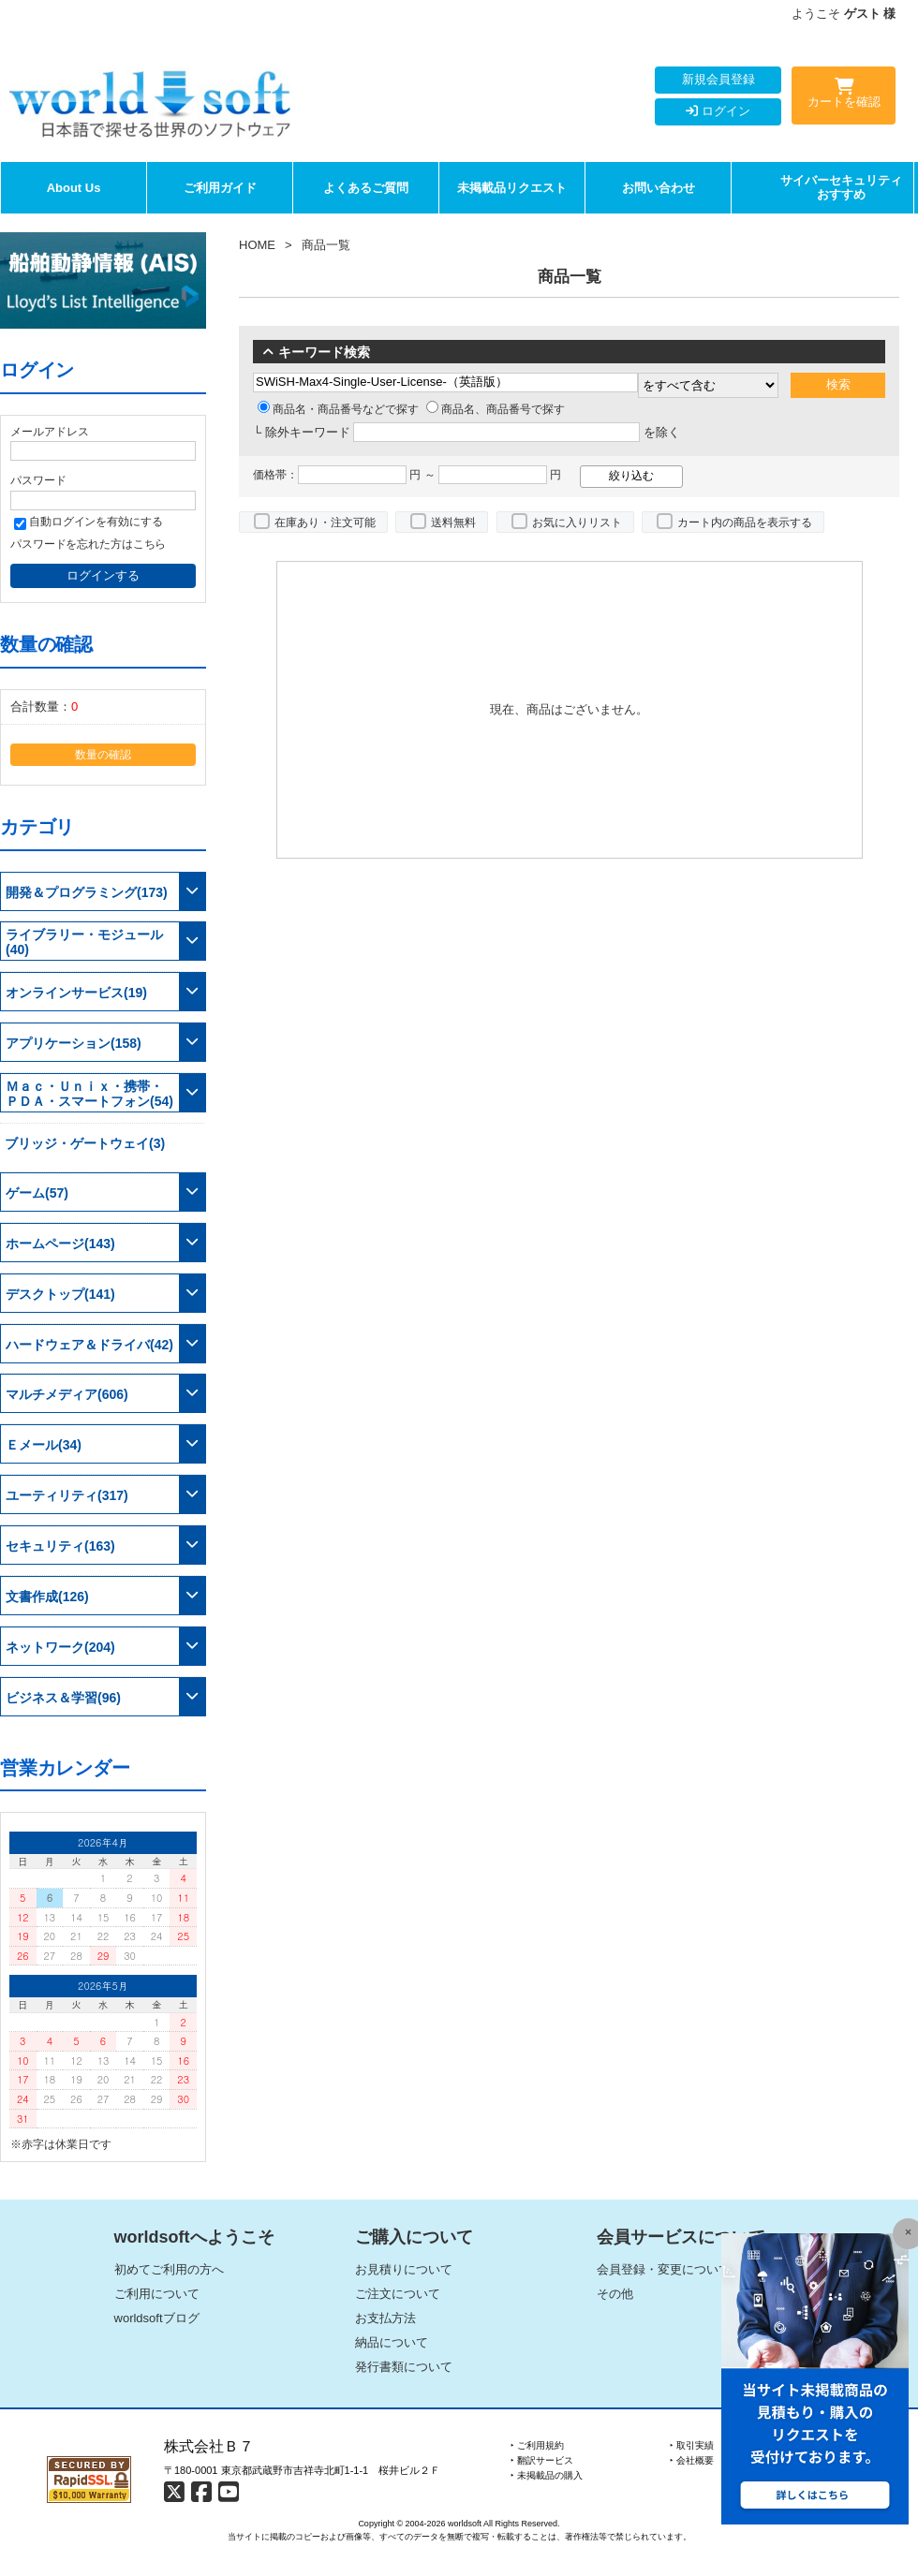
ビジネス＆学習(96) (63, 1697)
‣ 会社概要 (692, 2460)
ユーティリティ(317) (67, 1495)
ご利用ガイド (220, 188)
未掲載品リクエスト (512, 188)
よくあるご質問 (365, 188)
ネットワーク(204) (60, 1647)
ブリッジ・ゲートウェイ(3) (85, 1143)
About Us (74, 188)
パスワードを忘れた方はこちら (88, 543)
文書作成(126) (47, 1596)
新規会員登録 (718, 79)
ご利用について (157, 2294)
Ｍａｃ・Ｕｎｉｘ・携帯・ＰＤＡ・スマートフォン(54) (89, 1094)
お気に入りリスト (577, 522)
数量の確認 (103, 754)
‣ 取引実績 (692, 2445)
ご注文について (397, 2294)
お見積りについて (403, 2269)
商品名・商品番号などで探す (338, 409)
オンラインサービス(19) (76, 992)
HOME (257, 245)
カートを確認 (844, 96)
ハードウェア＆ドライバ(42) (89, 1344)
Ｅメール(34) (43, 1444)
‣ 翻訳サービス (542, 2460)
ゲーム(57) (37, 1192)
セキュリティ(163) (60, 1545)
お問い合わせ (658, 188)
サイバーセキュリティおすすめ (841, 187)
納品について (391, 2342)
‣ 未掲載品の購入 (547, 2475)
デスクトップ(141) (60, 1294)
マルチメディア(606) (67, 1394)
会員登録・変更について (664, 2269)
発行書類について (403, 2367)
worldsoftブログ (157, 2318)
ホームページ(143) (60, 1243)
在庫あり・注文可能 (325, 522)
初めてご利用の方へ (169, 2269)
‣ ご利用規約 (537, 2445)
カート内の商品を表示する (744, 522)
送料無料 (453, 522)
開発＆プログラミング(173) (87, 892)
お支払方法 (385, 2318)
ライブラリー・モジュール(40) (84, 942)
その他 (615, 2294)
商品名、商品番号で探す (495, 409)
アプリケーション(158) (73, 1043)
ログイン (718, 111)
